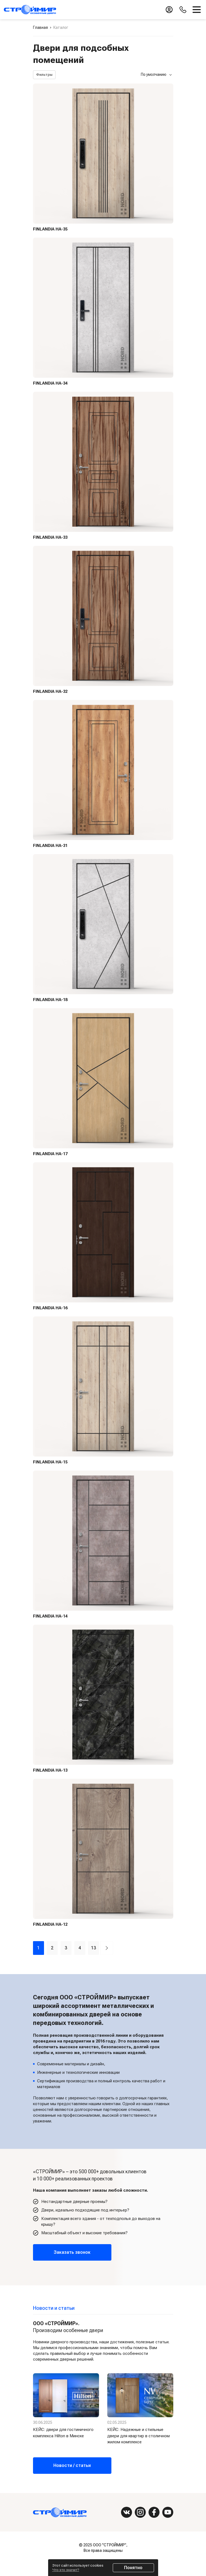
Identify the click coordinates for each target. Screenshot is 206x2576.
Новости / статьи (72, 2465)
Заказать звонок (72, 2252)
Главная (40, 27)
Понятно (133, 2567)
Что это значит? (65, 2570)
